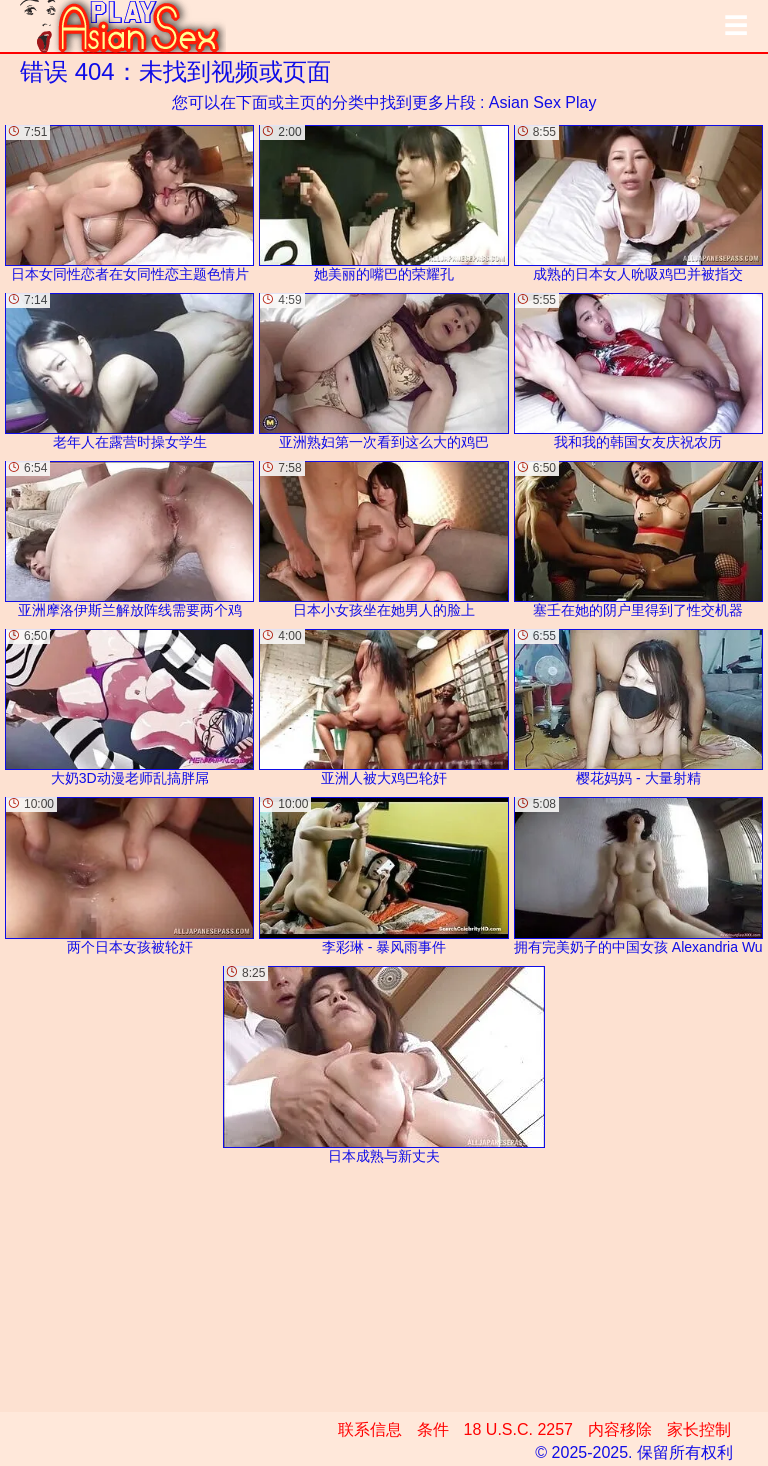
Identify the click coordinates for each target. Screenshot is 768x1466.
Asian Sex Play (543, 102)
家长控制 (699, 1429)
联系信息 (370, 1429)
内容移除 (620, 1429)
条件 (433, 1429)
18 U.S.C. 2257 (518, 1429)
